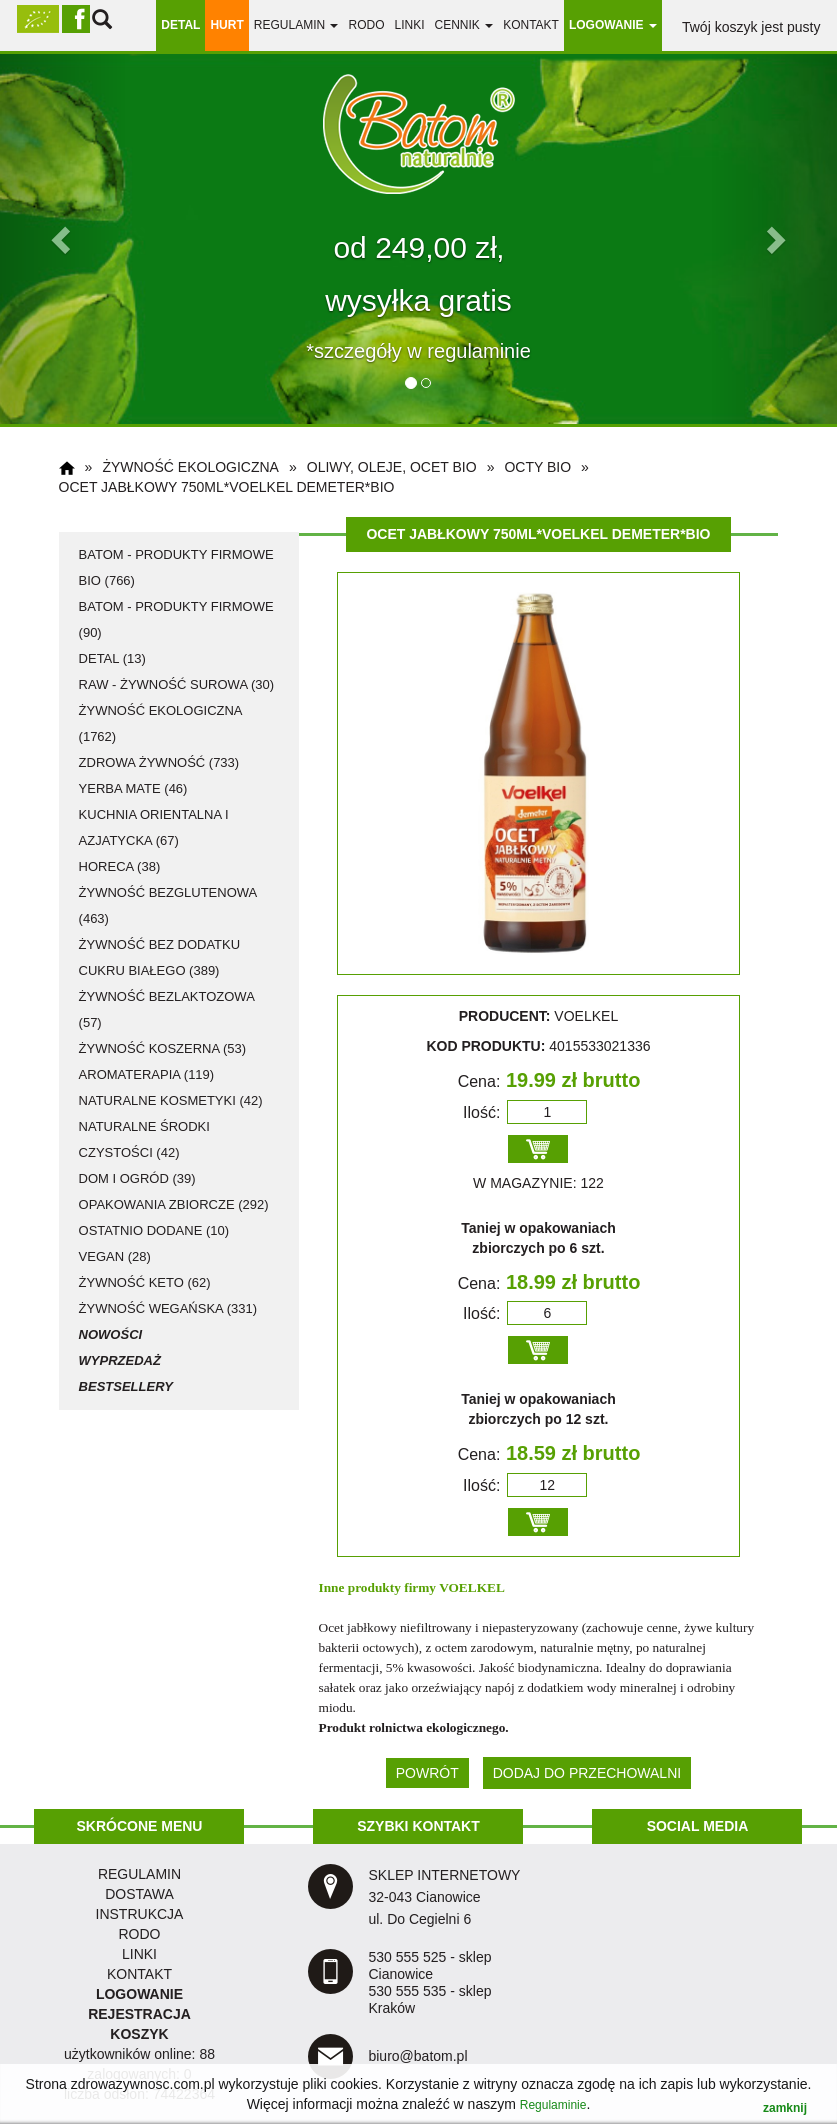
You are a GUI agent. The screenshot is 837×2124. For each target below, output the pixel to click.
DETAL (180, 25)
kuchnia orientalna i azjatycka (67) (154, 827)
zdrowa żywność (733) (159, 762)
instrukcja (140, 1914)
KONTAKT (139, 1974)
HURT (226, 25)
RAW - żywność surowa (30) (176, 684)
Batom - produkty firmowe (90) (176, 619)
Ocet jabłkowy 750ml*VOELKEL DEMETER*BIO (227, 487)
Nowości (111, 1334)
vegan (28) (115, 1256)
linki (409, 25)
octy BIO (537, 467)
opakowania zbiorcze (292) (174, 1204)
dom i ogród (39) (137, 1178)
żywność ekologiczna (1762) (160, 723)
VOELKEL (472, 1587)
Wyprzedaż (120, 1360)
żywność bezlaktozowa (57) (167, 1009)
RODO (366, 25)
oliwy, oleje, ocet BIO (392, 467)
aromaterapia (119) (147, 1074)
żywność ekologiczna (190, 467)
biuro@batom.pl (417, 2056)
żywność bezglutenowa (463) (168, 905)
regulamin (139, 1874)
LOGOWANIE (139, 1994)
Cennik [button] (463, 25)
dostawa (139, 1894)
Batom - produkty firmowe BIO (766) (176, 567)
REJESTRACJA (139, 2014)
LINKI (139, 1954)
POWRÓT (427, 1773)
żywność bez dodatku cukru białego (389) (160, 957)
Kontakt (531, 25)
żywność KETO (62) (145, 1282)
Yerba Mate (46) (133, 788)
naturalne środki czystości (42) (144, 1139)
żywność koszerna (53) (163, 1048)
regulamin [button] (296, 25)
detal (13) (112, 658)
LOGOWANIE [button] (613, 25)
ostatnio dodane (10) (154, 1230)
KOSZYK (139, 2034)
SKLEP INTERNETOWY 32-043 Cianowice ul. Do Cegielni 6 (444, 1897)
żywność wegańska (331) (168, 1308)
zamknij (785, 2108)
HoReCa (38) (120, 866)
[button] (63, 239)
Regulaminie (553, 2105)
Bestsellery (126, 1386)
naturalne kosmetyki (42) (171, 1100)
